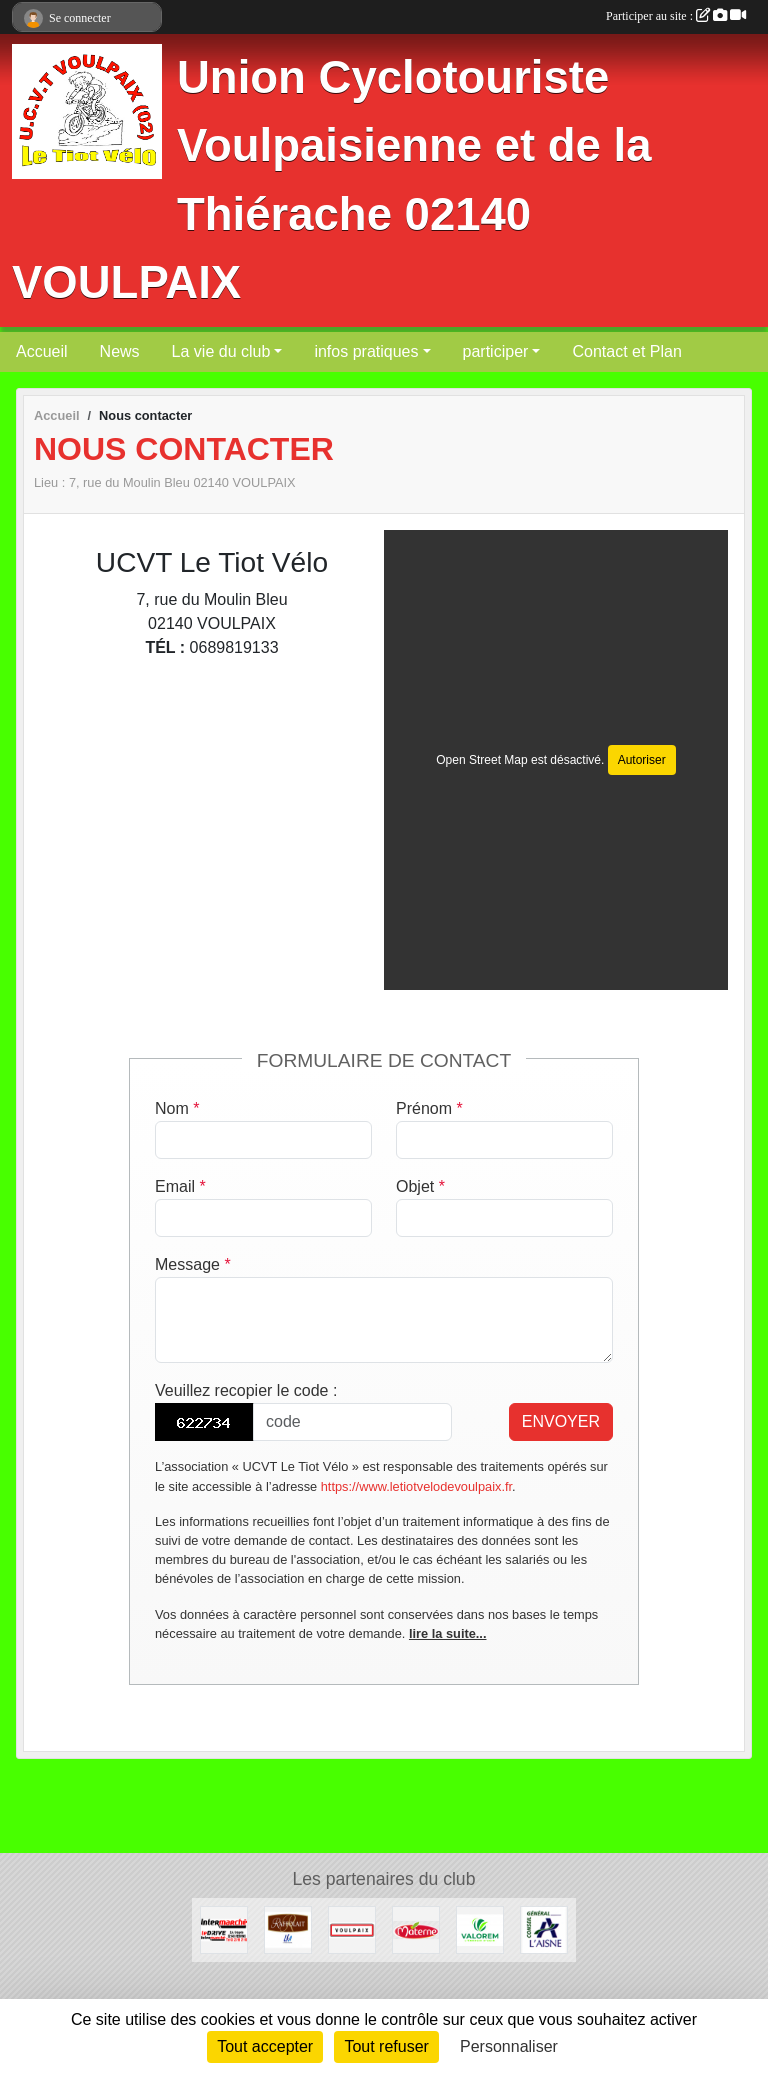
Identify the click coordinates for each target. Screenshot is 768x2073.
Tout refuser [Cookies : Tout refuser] (386, 2046)
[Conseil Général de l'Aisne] (544, 1928)
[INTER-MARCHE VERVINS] (224, 1928)
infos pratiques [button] (366, 351)
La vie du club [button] (221, 351)
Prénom (429, 1108)
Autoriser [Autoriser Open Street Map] (642, 760)
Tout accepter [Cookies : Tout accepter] (265, 2046)
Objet (420, 1186)
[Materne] (416, 1928)
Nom (177, 1108)
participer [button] (496, 351)
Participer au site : (676, 16)
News (120, 351)
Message (193, 1264)
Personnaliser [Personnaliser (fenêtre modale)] (509, 2046)
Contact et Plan (626, 351)
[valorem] (480, 1928)
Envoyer (561, 1421)
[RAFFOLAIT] (288, 1928)
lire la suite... (448, 1633)
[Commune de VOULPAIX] (352, 1928)
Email (180, 1186)
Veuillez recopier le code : (246, 1390)
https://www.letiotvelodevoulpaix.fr (416, 1486)
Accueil (42, 351)
